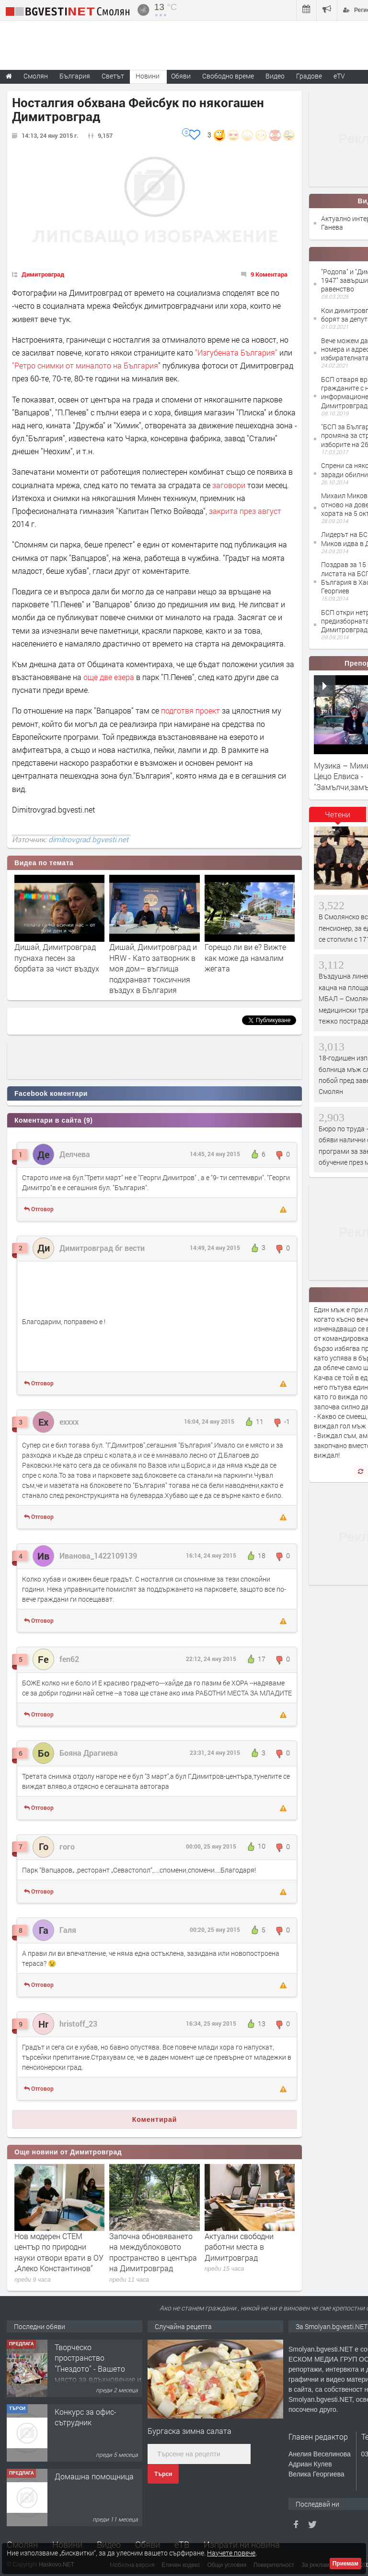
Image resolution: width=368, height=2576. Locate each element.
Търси (163, 2474)
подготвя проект (189, 710)
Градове (309, 75)
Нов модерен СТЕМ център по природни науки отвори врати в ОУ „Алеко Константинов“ (59, 2252)
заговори (228, 485)
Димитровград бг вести (102, 1248)
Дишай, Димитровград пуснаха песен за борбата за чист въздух (56, 957)
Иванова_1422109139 (98, 1555)
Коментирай (154, 2119)
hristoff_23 (78, 2023)
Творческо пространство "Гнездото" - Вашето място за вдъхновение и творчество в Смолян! (98, 2368)
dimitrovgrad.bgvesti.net (88, 839)
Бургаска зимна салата (189, 2431)
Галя (67, 1930)
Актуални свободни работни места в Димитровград (239, 2247)
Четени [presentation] (337, 814)
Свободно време (228, 75)
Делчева (74, 1154)
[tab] (338, 818)
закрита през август (245, 511)
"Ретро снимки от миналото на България (85, 365)
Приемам (345, 2563)
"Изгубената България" (236, 352)
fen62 (69, 1659)
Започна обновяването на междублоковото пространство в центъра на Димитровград (153, 2252)
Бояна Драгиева (88, 1753)
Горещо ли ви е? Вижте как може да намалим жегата (245, 957)
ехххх (69, 1421)
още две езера (107, 677)
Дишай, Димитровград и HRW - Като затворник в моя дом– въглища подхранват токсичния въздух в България (153, 968)
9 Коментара (269, 274)
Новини (148, 75)
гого (67, 1846)
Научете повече (231, 2552)
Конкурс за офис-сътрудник (85, 2417)
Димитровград (43, 274)
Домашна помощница (94, 2476)
